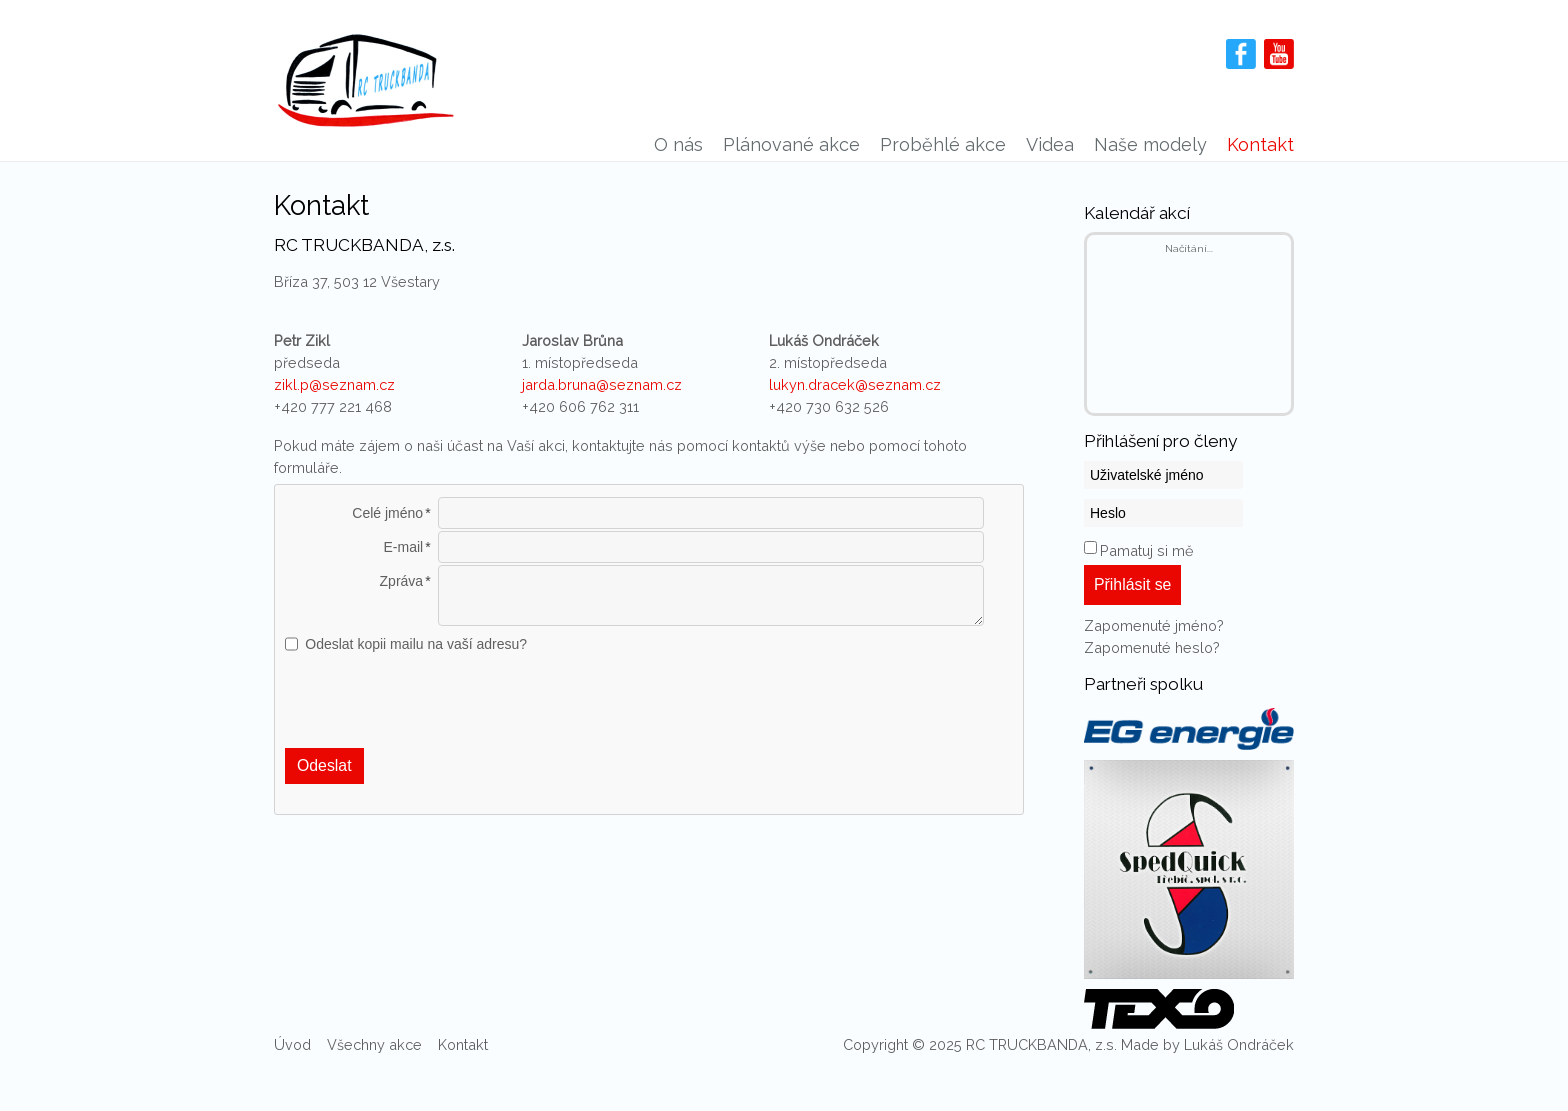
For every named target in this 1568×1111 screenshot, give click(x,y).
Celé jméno (387, 513)
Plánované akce (791, 144)
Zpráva (402, 581)
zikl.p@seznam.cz (334, 384)
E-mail (403, 547)
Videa (1050, 144)
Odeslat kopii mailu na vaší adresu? (416, 644)
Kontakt (1260, 144)
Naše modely (1150, 144)
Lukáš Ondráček (1239, 1044)
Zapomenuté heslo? (1152, 647)
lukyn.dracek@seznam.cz (855, 384)
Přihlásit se (1132, 584)
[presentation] (649, 701)
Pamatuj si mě (1146, 550)
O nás (678, 144)
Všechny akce (374, 1044)
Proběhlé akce (943, 144)
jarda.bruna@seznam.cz (602, 384)
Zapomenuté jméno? (1154, 625)
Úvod (292, 1044)
